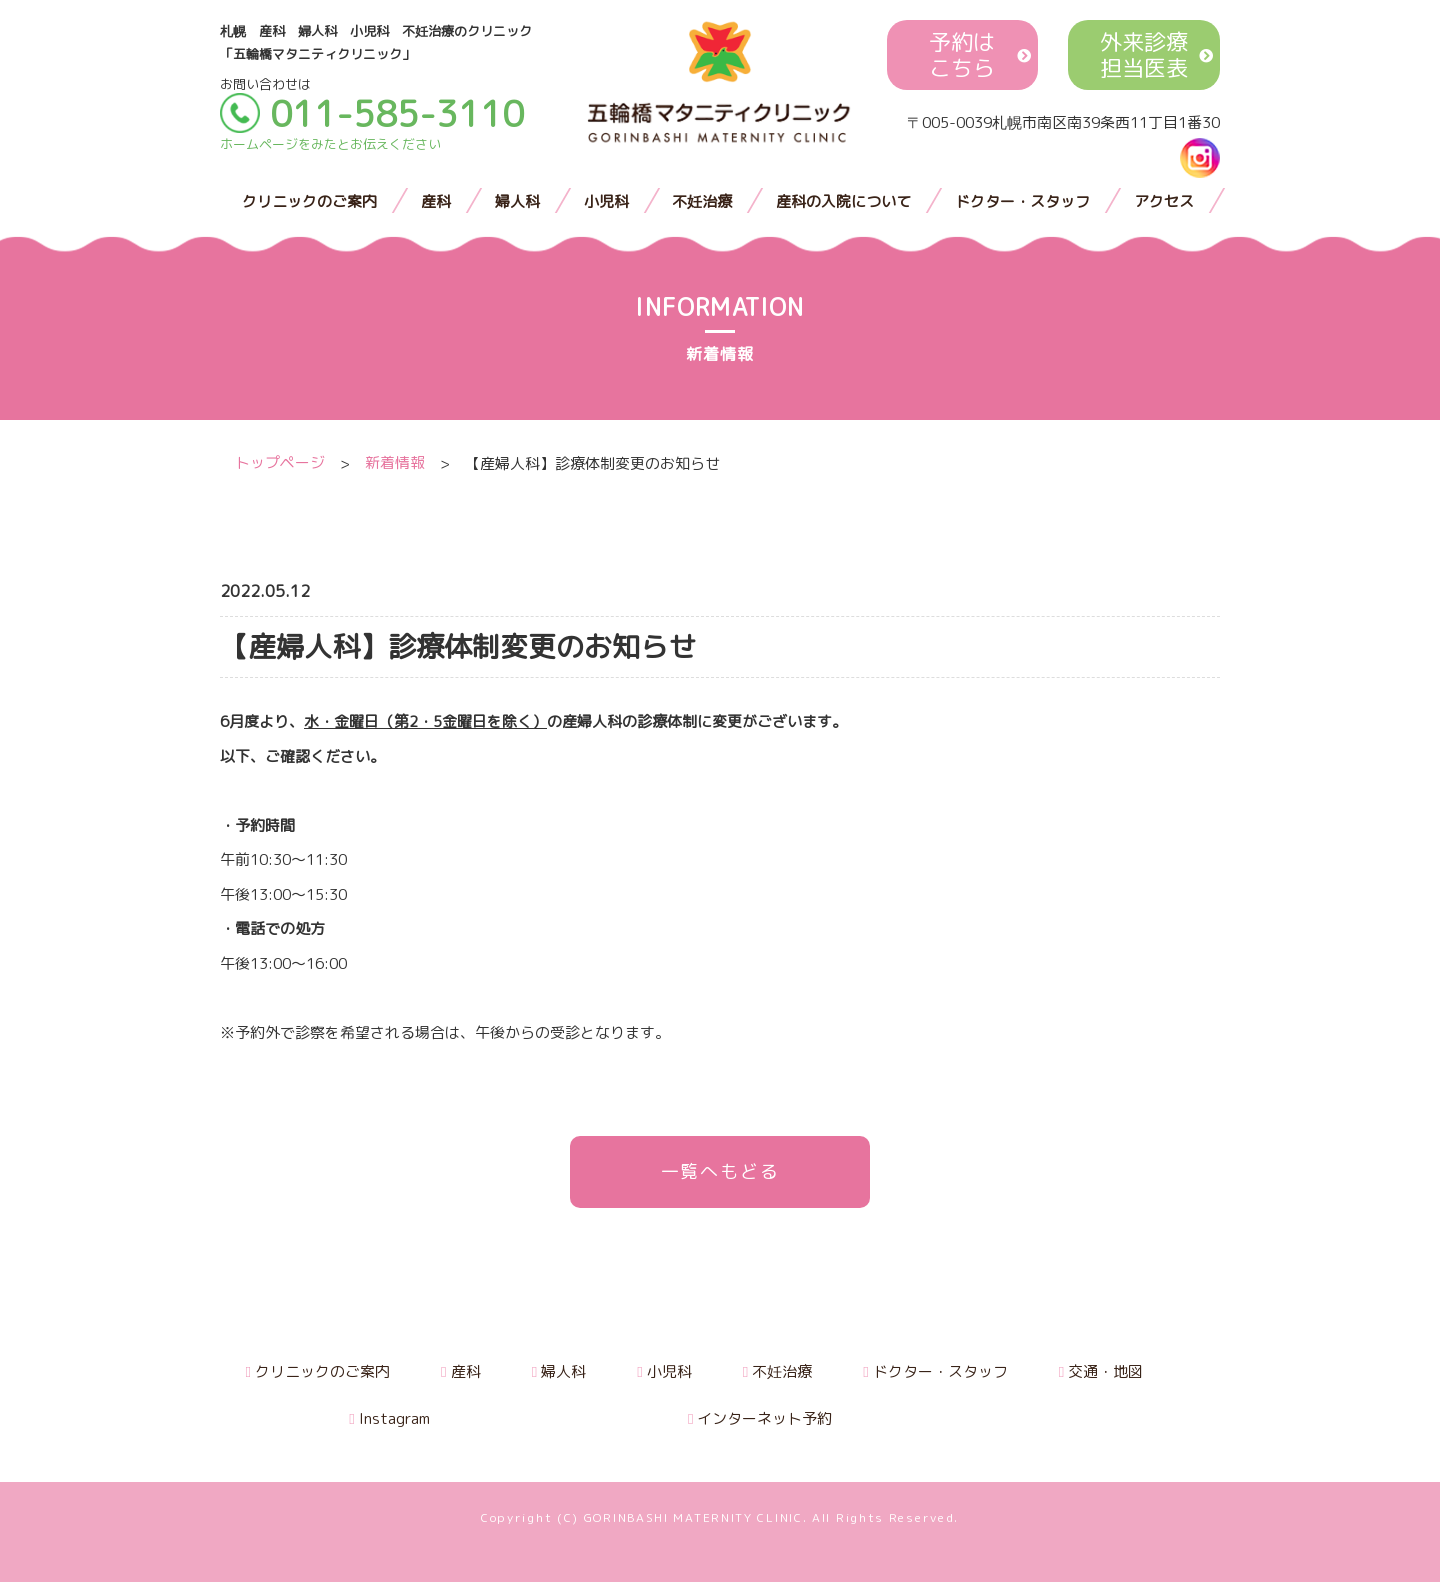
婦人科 (517, 201)
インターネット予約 (760, 1418)
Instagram (389, 1418)
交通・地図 (1101, 1371)
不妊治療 (702, 201)
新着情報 (395, 463)
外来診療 (1144, 55)
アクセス (1164, 201)
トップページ (280, 463)
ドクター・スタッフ (1022, 201)
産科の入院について (843, 201)
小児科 (606, 201)
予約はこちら (962, 55)
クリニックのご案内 (309, 201)
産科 (436, 201)
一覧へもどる (720, 1171)
